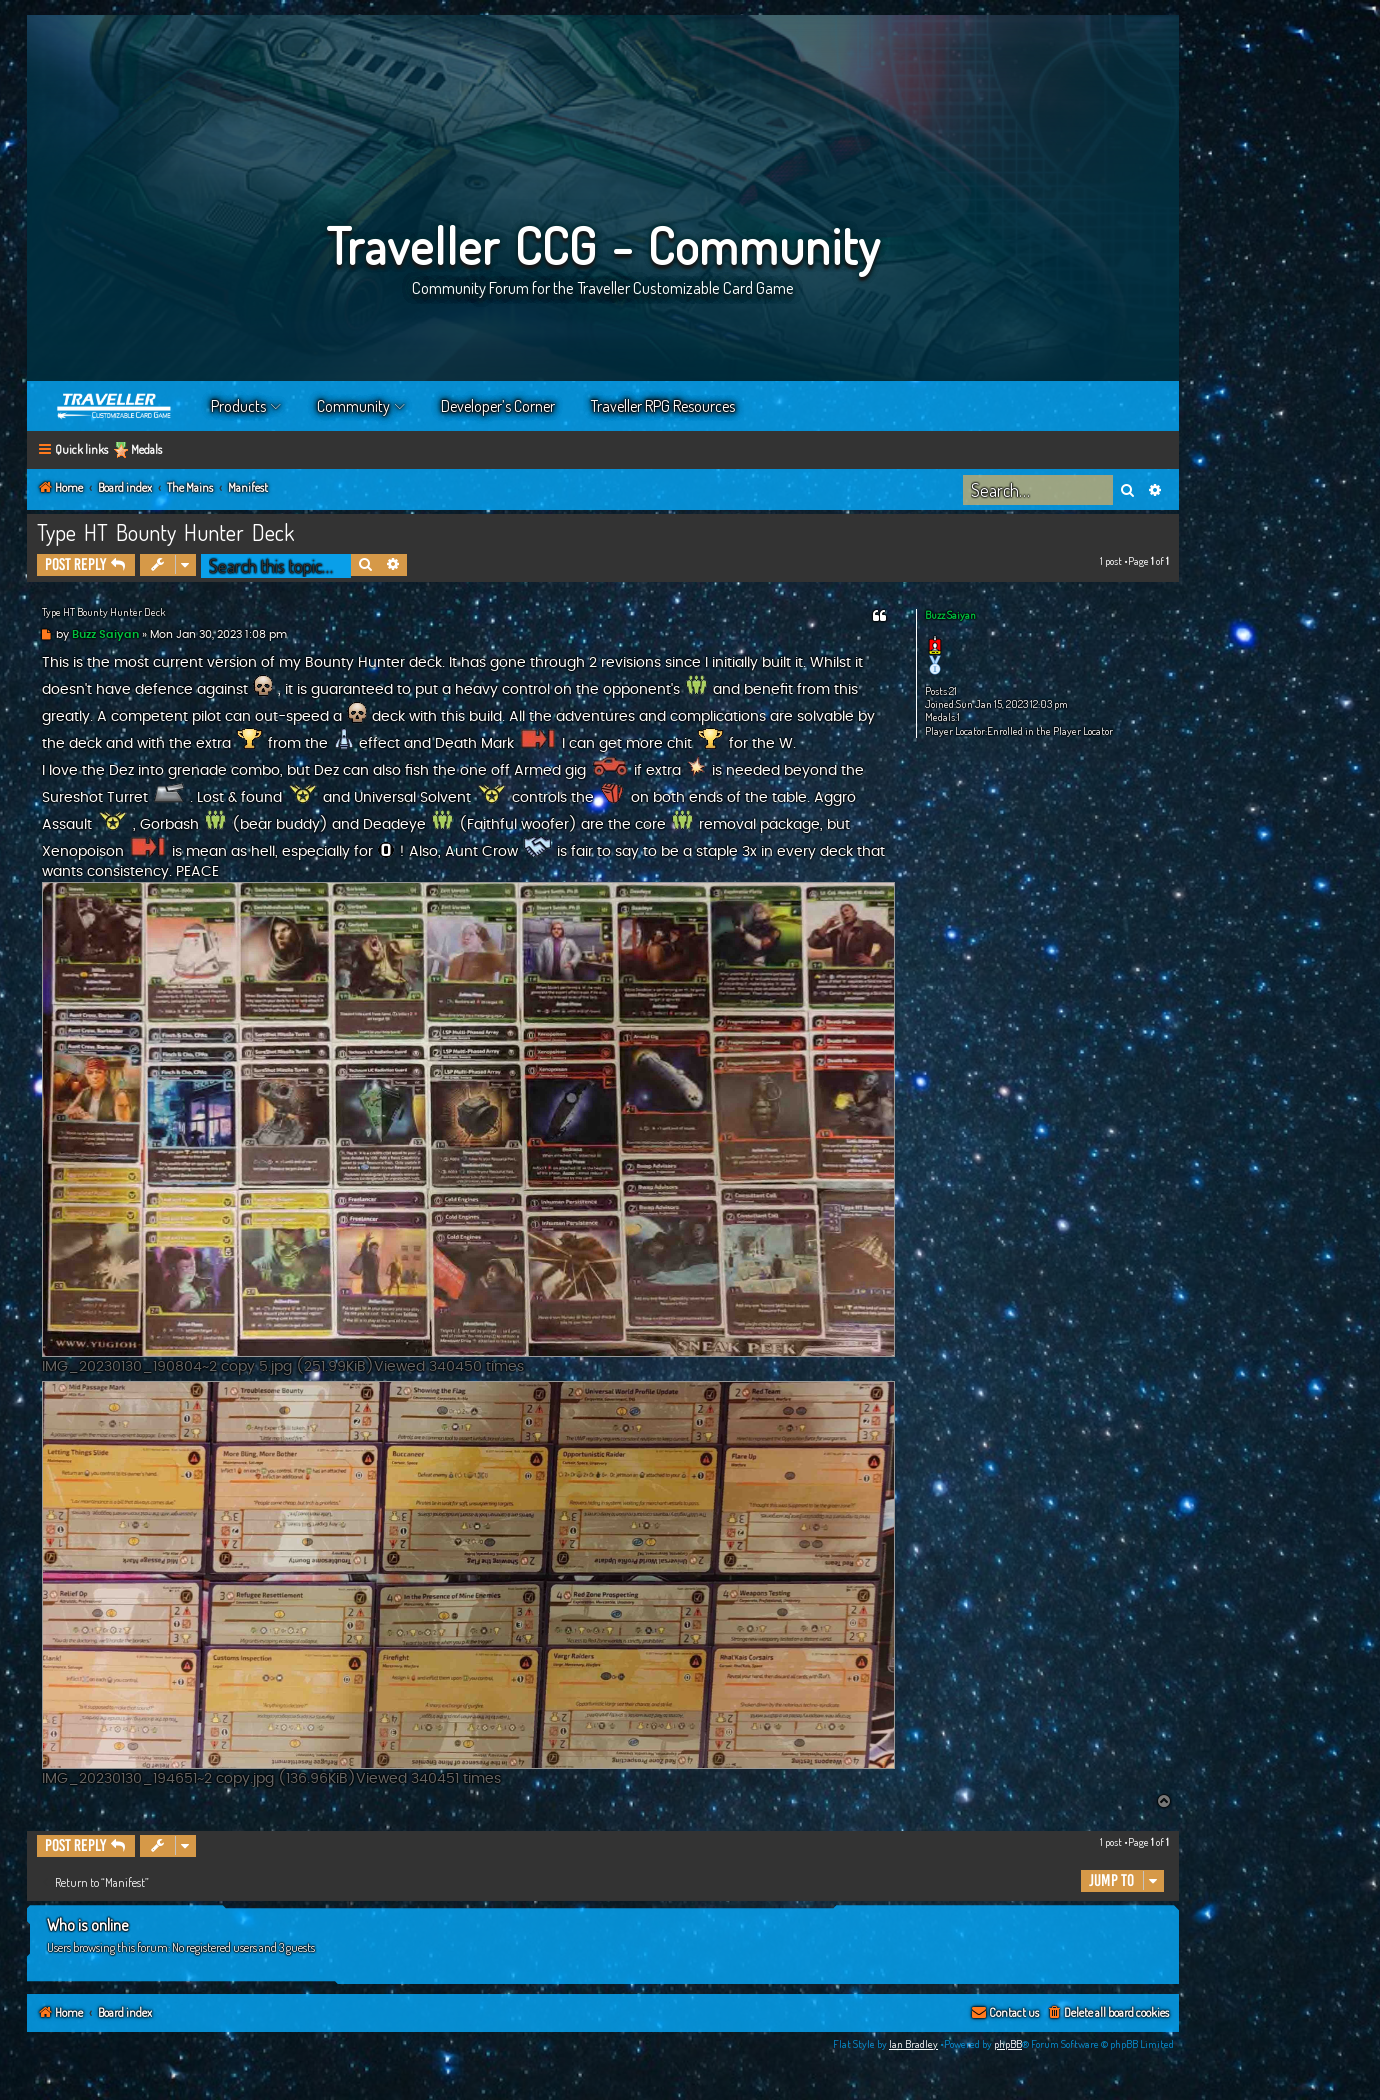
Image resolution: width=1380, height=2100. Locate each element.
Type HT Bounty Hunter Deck (165, 532)
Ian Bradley (913, 2044)
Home (115, 406)
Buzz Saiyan (950, 615)
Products (238, 406)
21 (953, 691)
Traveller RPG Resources (663, 406)
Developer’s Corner (498, 406)
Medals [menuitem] (146, 449)
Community (353, 406)
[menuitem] (1107, 2013)
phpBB (1008, 2044)
